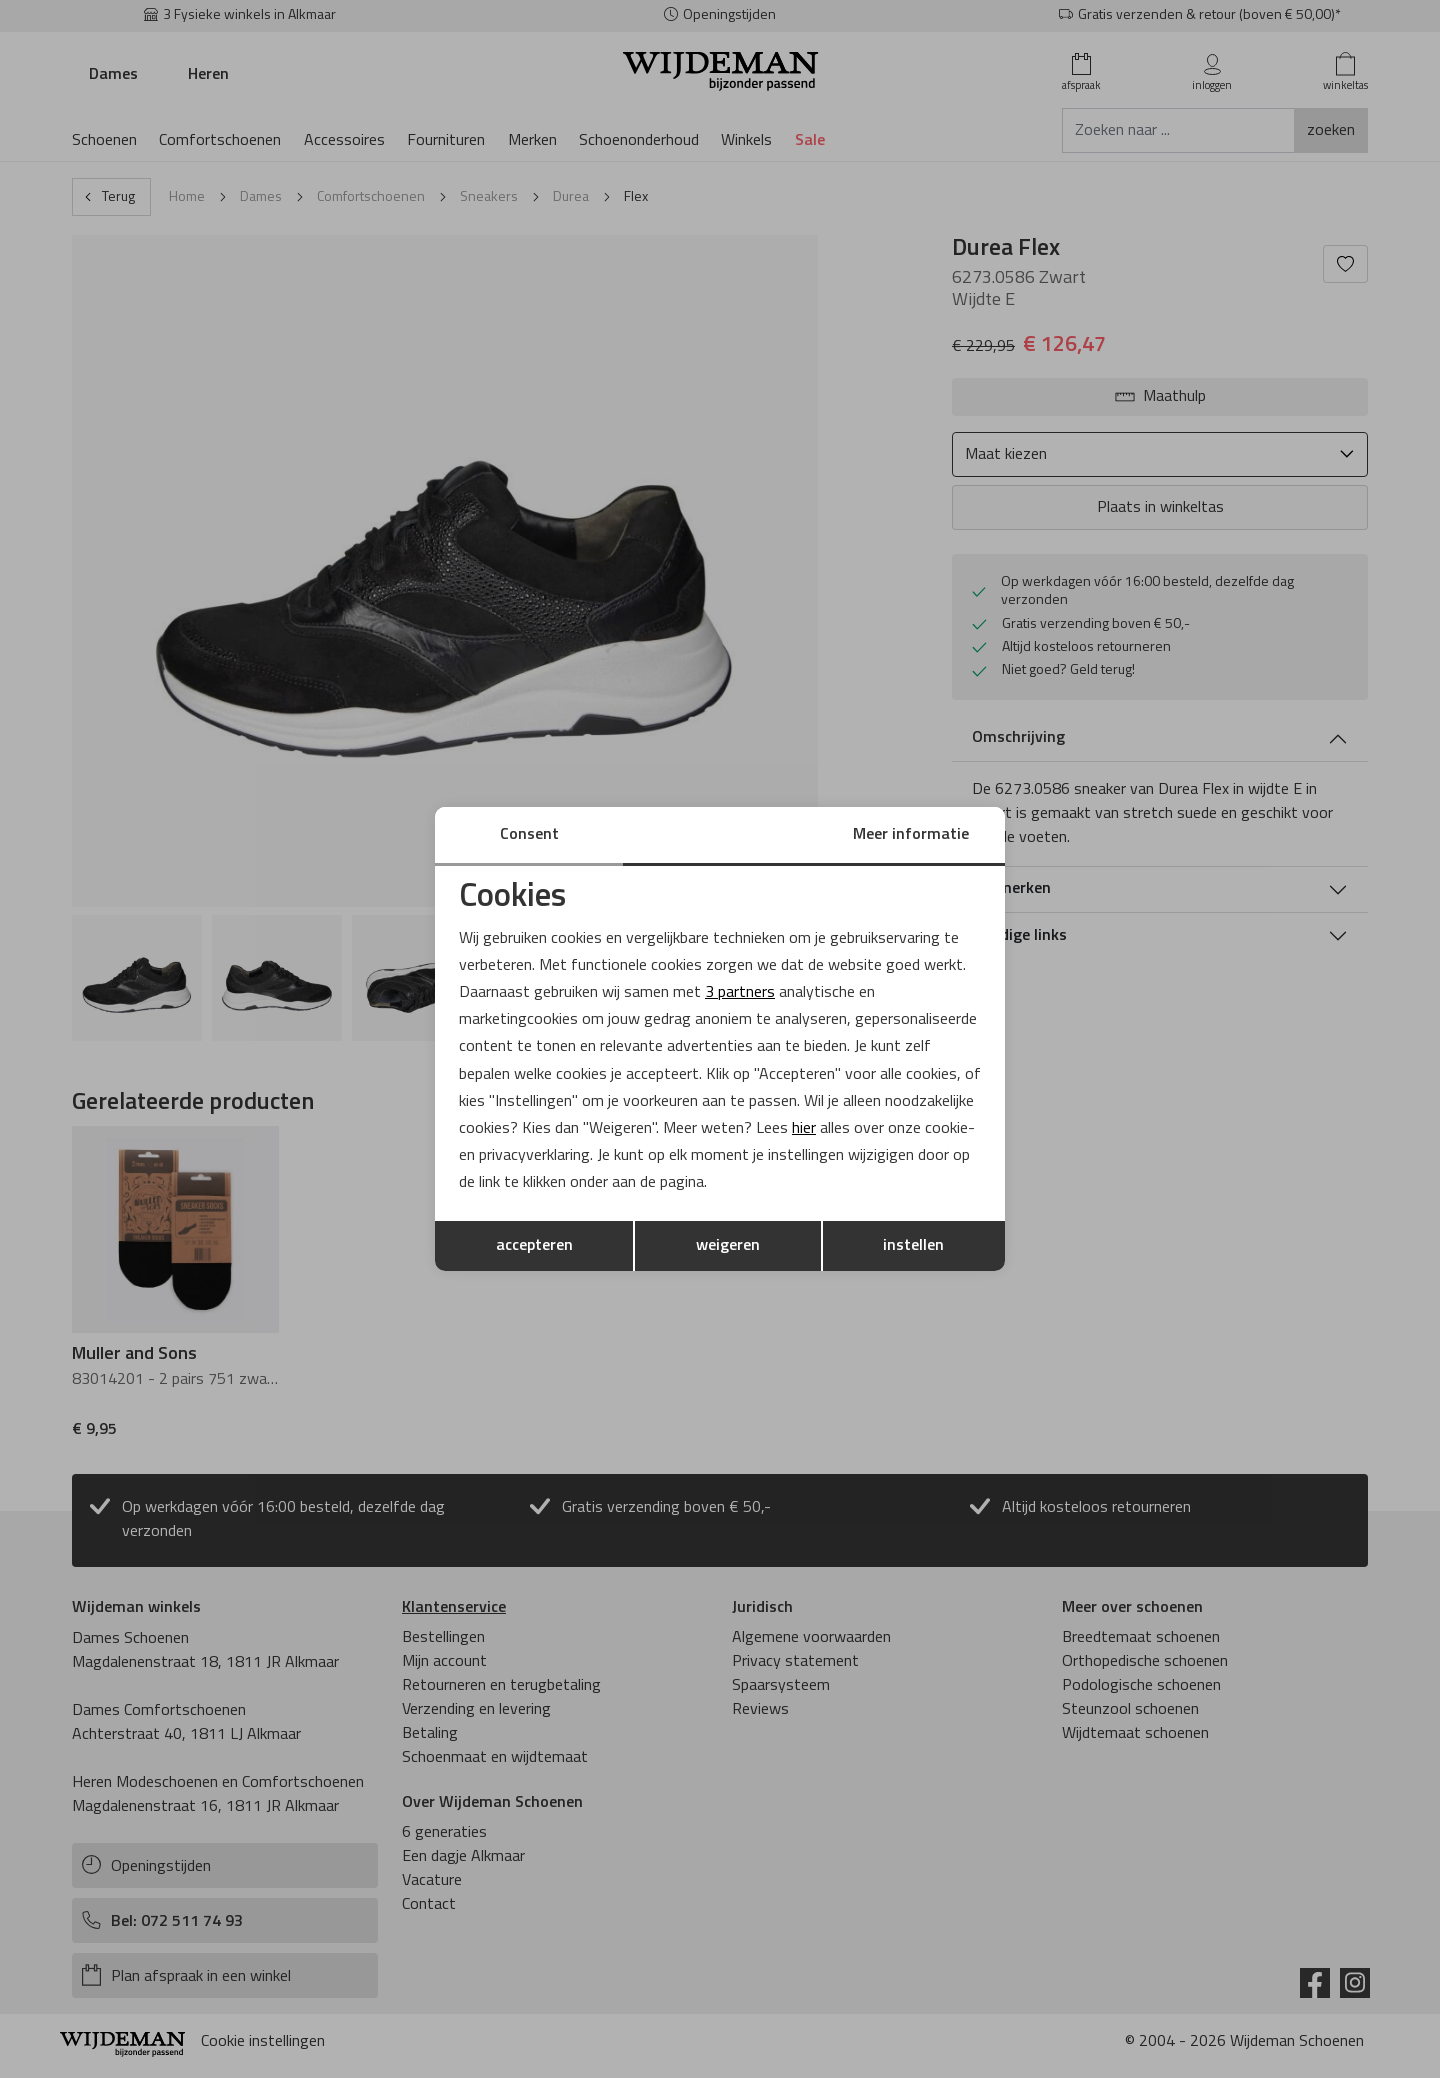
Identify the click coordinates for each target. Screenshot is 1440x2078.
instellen (913, 1246)
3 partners (740, 993)
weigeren (728, 1246)
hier (804, 1129)
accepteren (534, 1246)
